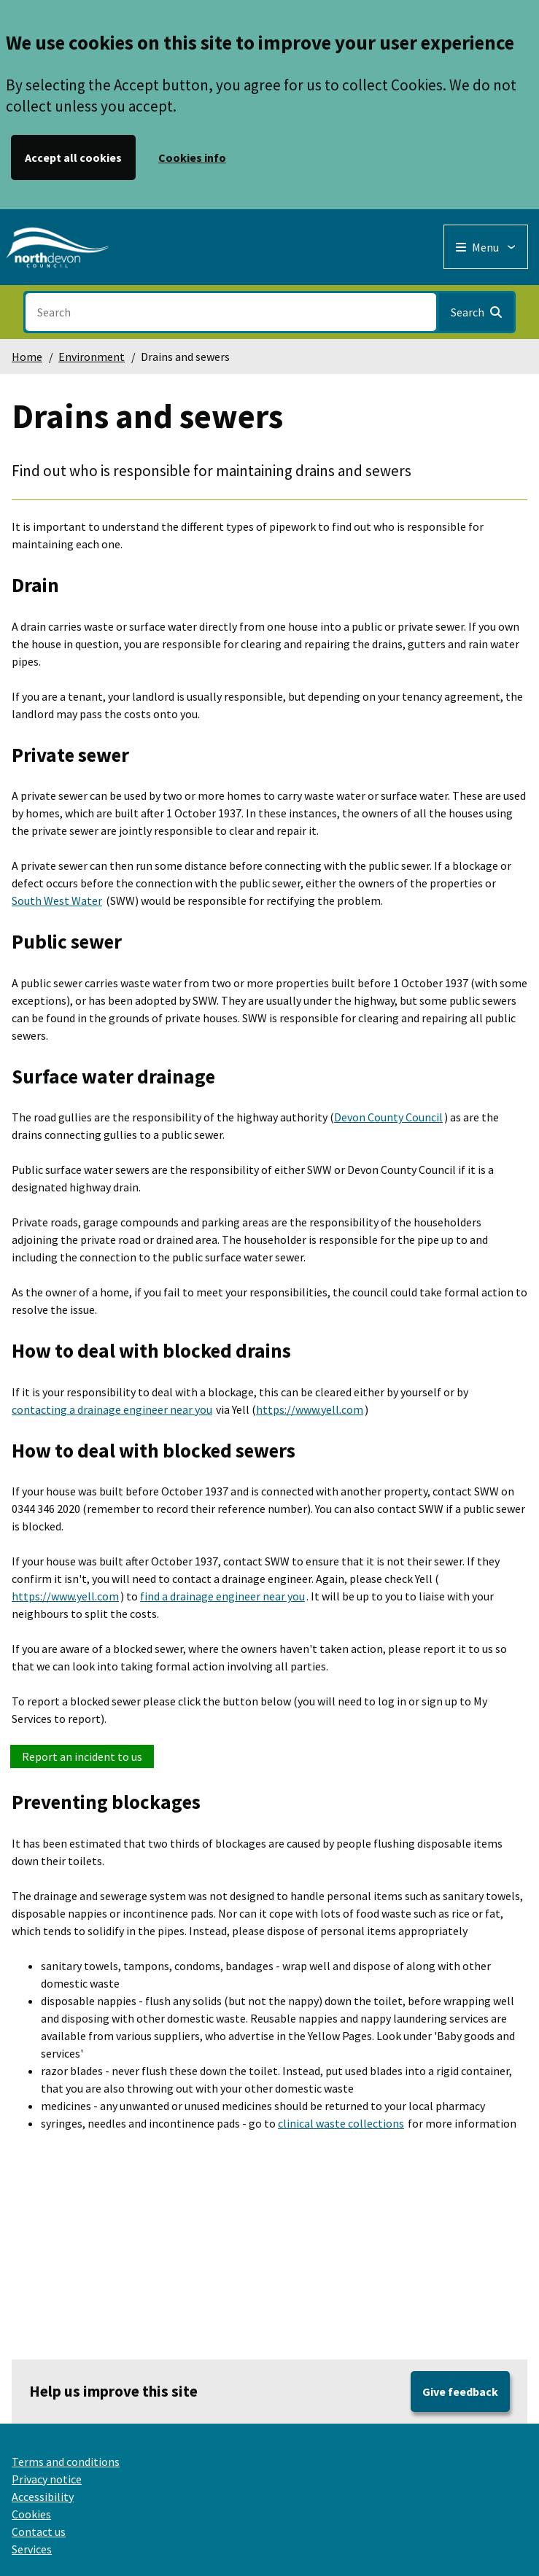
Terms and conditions (66, 2461)
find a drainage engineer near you (222, 1596)
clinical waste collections (341, 2123)
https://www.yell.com (309, 1409)
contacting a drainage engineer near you (112, 1409)
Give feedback (460, 2391)
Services (32, 2549)
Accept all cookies (73, 157)
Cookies (31, 2514)
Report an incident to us (82, 1756)
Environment (91, 356)
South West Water (57, 900)
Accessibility (43, 2496)
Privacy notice (47, 2479)
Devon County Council (388, 1117)
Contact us (39, 2531)
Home (27, 356)
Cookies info (192, 157)
